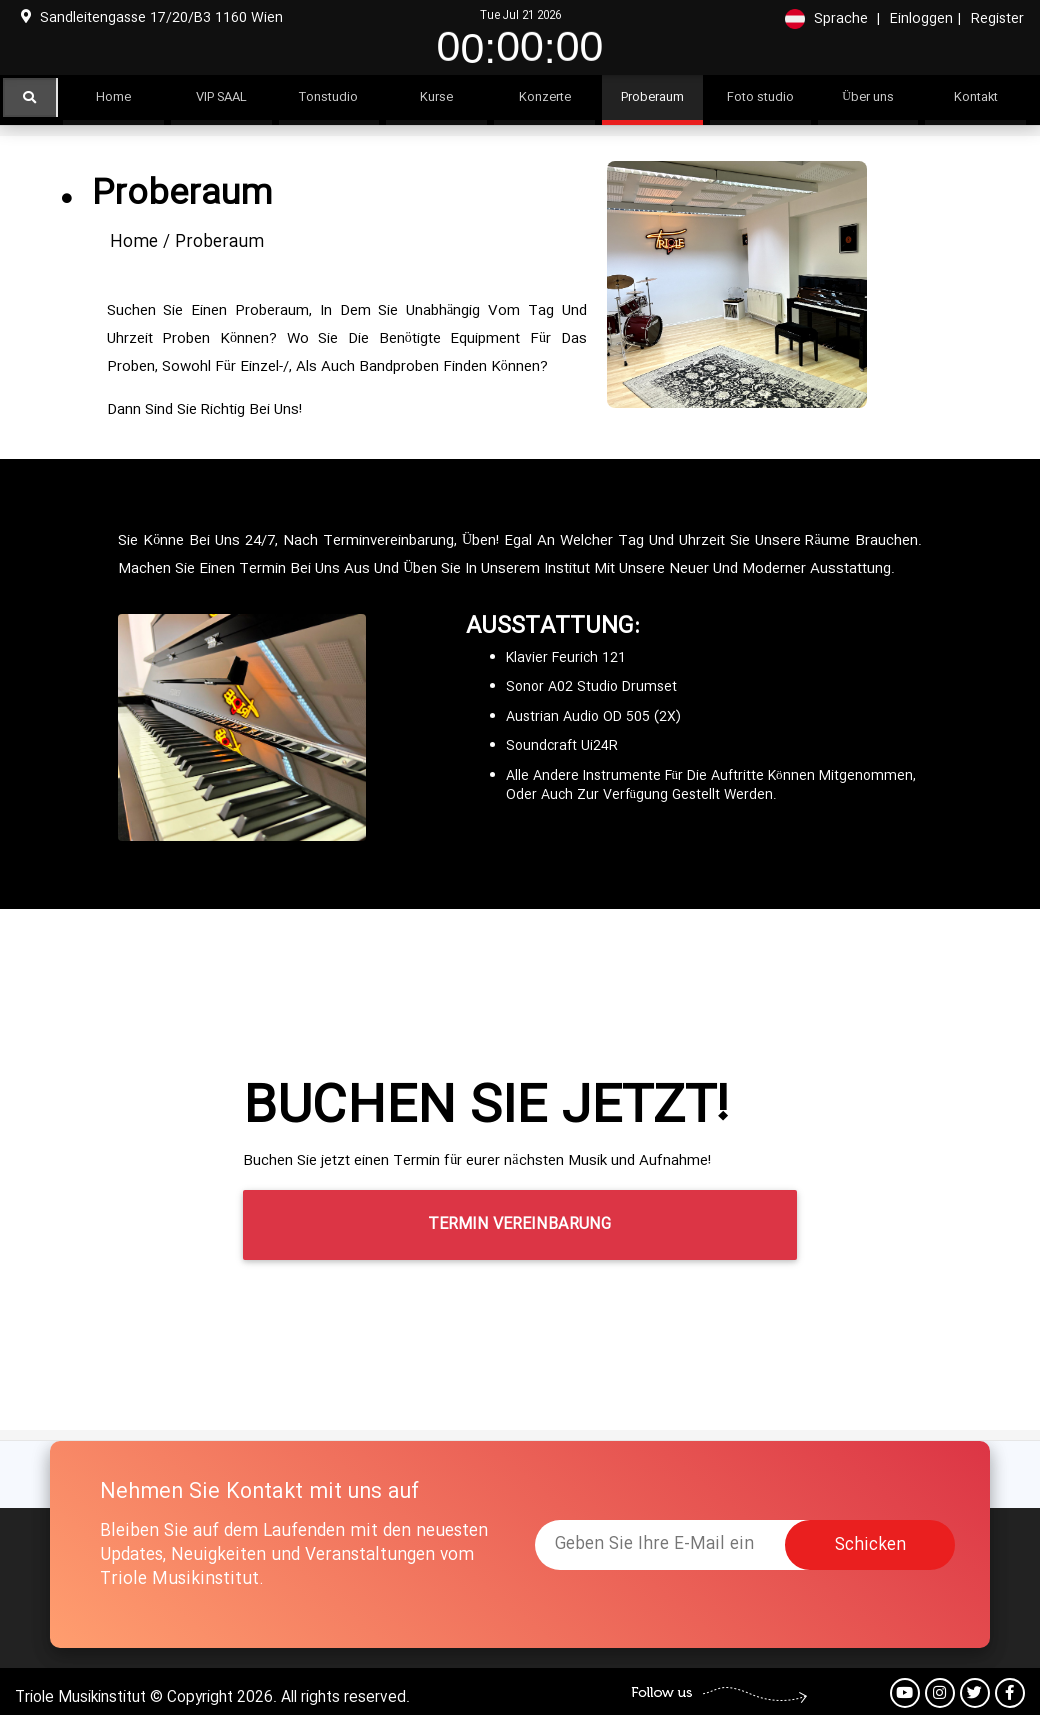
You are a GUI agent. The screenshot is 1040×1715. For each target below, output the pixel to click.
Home (134, 242)
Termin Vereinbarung (519, 1224)
